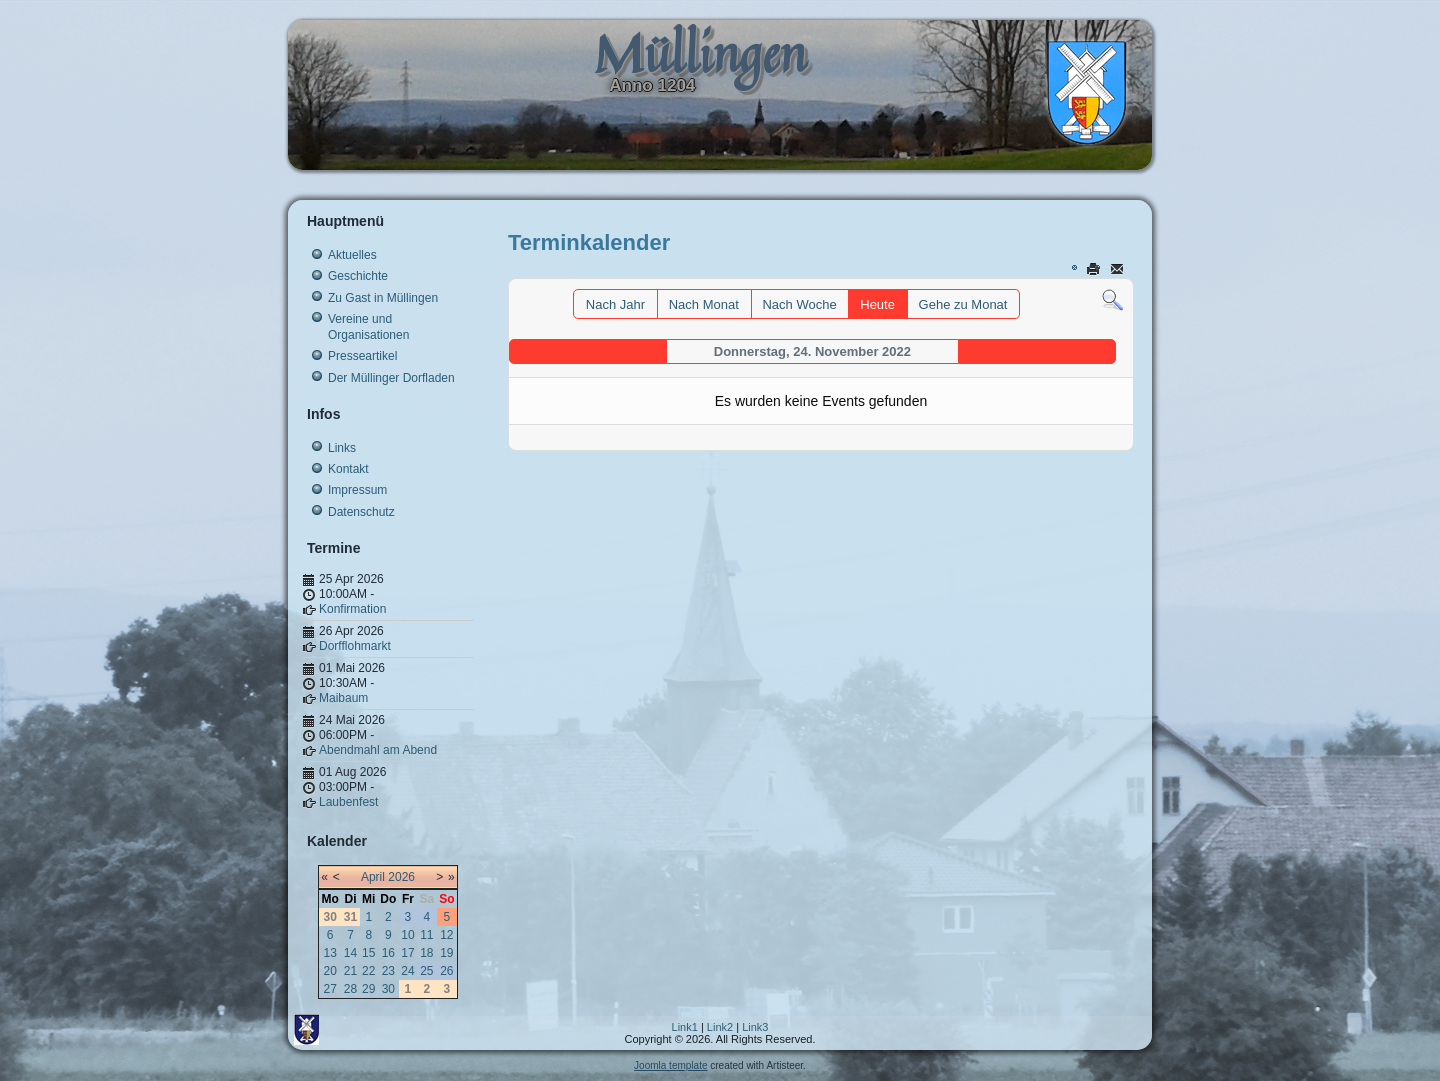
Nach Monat (704, 304)
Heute (877, 304)
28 (350, 989)
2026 (401, 877)
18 (426, 953)
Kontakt (348, 469)
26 (446, 971)
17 (407, 953)
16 (388, 953)
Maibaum (343, 698)
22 (368, 971)
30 (388, 989)
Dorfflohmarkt (355, 646)
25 (426, 971)
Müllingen (700, 53)
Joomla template (670, 1065)
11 (426, 935)
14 (350, 953)
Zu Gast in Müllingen (383, 298)
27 (330, 989)
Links (342, 448)
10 (407, 935)
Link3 (755, 1027)
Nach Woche (799, 304)
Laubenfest (348, 802)
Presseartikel (362, 356)
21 (350, 971)
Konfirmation (352, 609)
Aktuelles (352, 255)
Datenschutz (361, 512)
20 (330, 971)
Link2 (720, 1027)
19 (446, 953)
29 (368, 989)
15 (368, 953)
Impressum (357, 490)
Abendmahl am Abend (378, 750)
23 (388, 971)
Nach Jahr (615, 304)
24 (407, 971)
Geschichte (358, 276)
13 (330, 953)
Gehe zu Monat (963, 304)
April (373, 877)
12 (446, 935)
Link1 (685, 1027)
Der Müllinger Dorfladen (391, 378)
